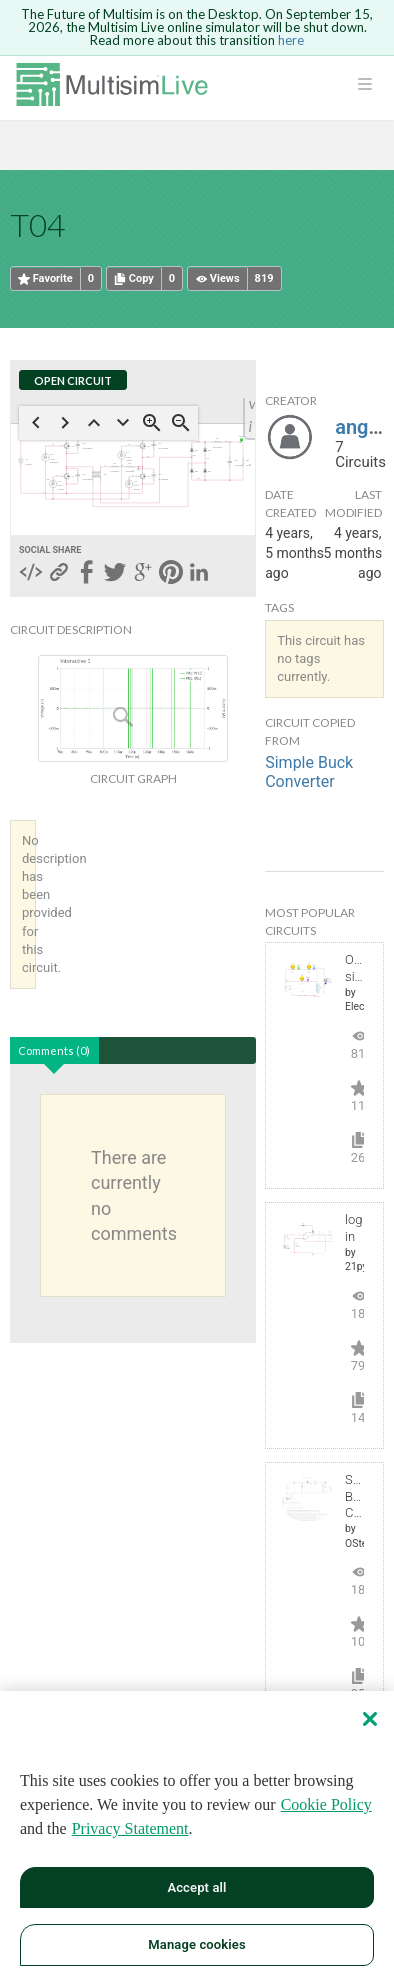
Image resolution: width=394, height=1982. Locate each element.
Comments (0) (54, 1050)
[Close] (370, 1719)
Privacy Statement (130, 1828)
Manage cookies (196, 1944)
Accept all (196, 1887)
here (291, 40)
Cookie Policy (326, 1804)
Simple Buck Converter (309, 772)
